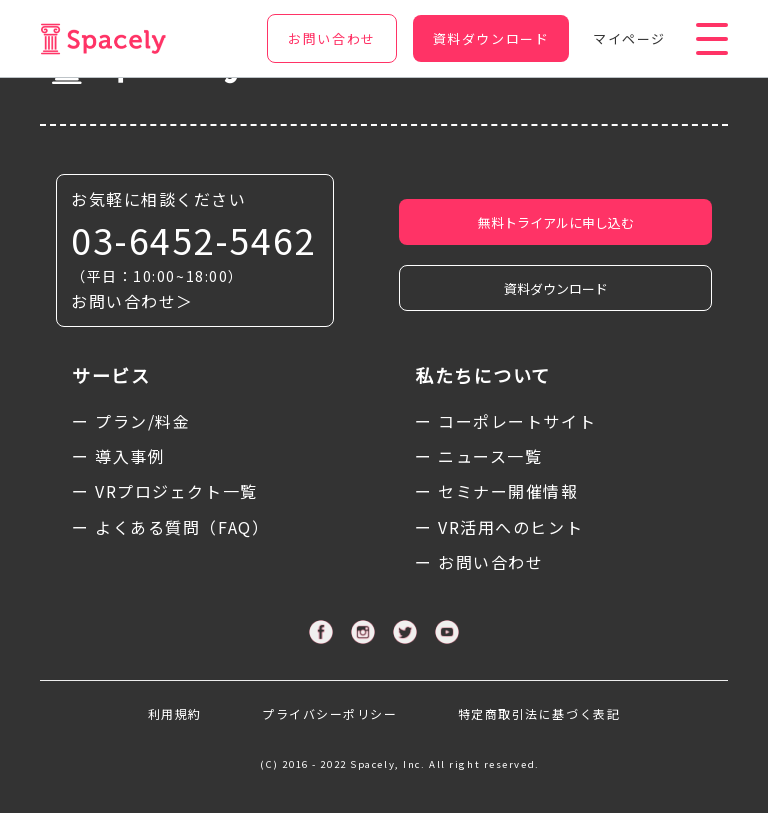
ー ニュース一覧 (478, 456)
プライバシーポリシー (330, 713)
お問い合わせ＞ (132, 301)
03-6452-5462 (193, 239)
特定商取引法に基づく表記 (539, 713)
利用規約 (175, 713)
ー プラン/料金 (131, 421)
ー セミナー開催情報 (497, 491)
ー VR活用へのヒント (499, 527)
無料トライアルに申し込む (556, 222)
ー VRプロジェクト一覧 (165, 491)
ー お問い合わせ (479, 562)
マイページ (629, 38)
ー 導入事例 (118, 456)
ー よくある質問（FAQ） (170, 527)
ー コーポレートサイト (505, 421)
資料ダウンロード (556, 288)
